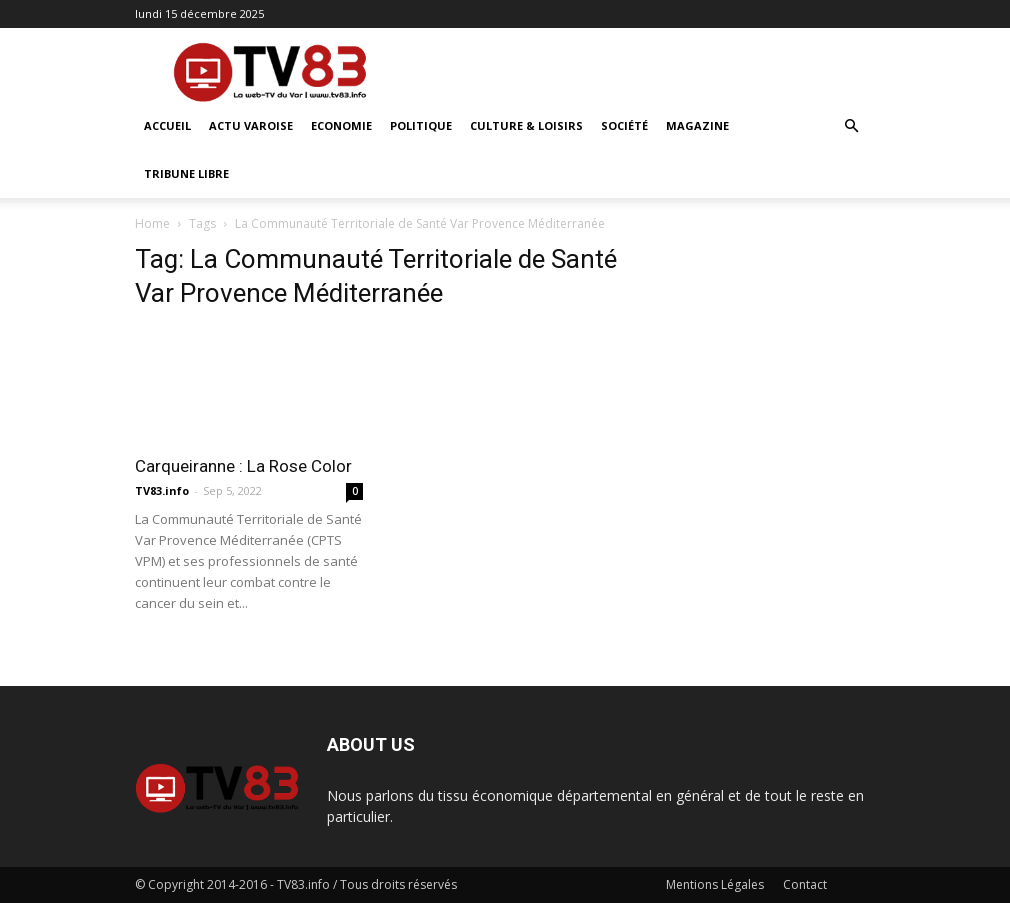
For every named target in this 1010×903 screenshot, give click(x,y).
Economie (341, 125)
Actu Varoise (251, 125)
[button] (851, 126)
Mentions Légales (715, 884)
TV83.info (162, 490)
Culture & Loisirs (526, 125)
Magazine (697, 125)
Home (152, 223)
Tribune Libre (186, 173)
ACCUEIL (167, 125)
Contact (805, 884)
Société (624, 125)
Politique (421, 125)
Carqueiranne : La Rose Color (243, 466)
